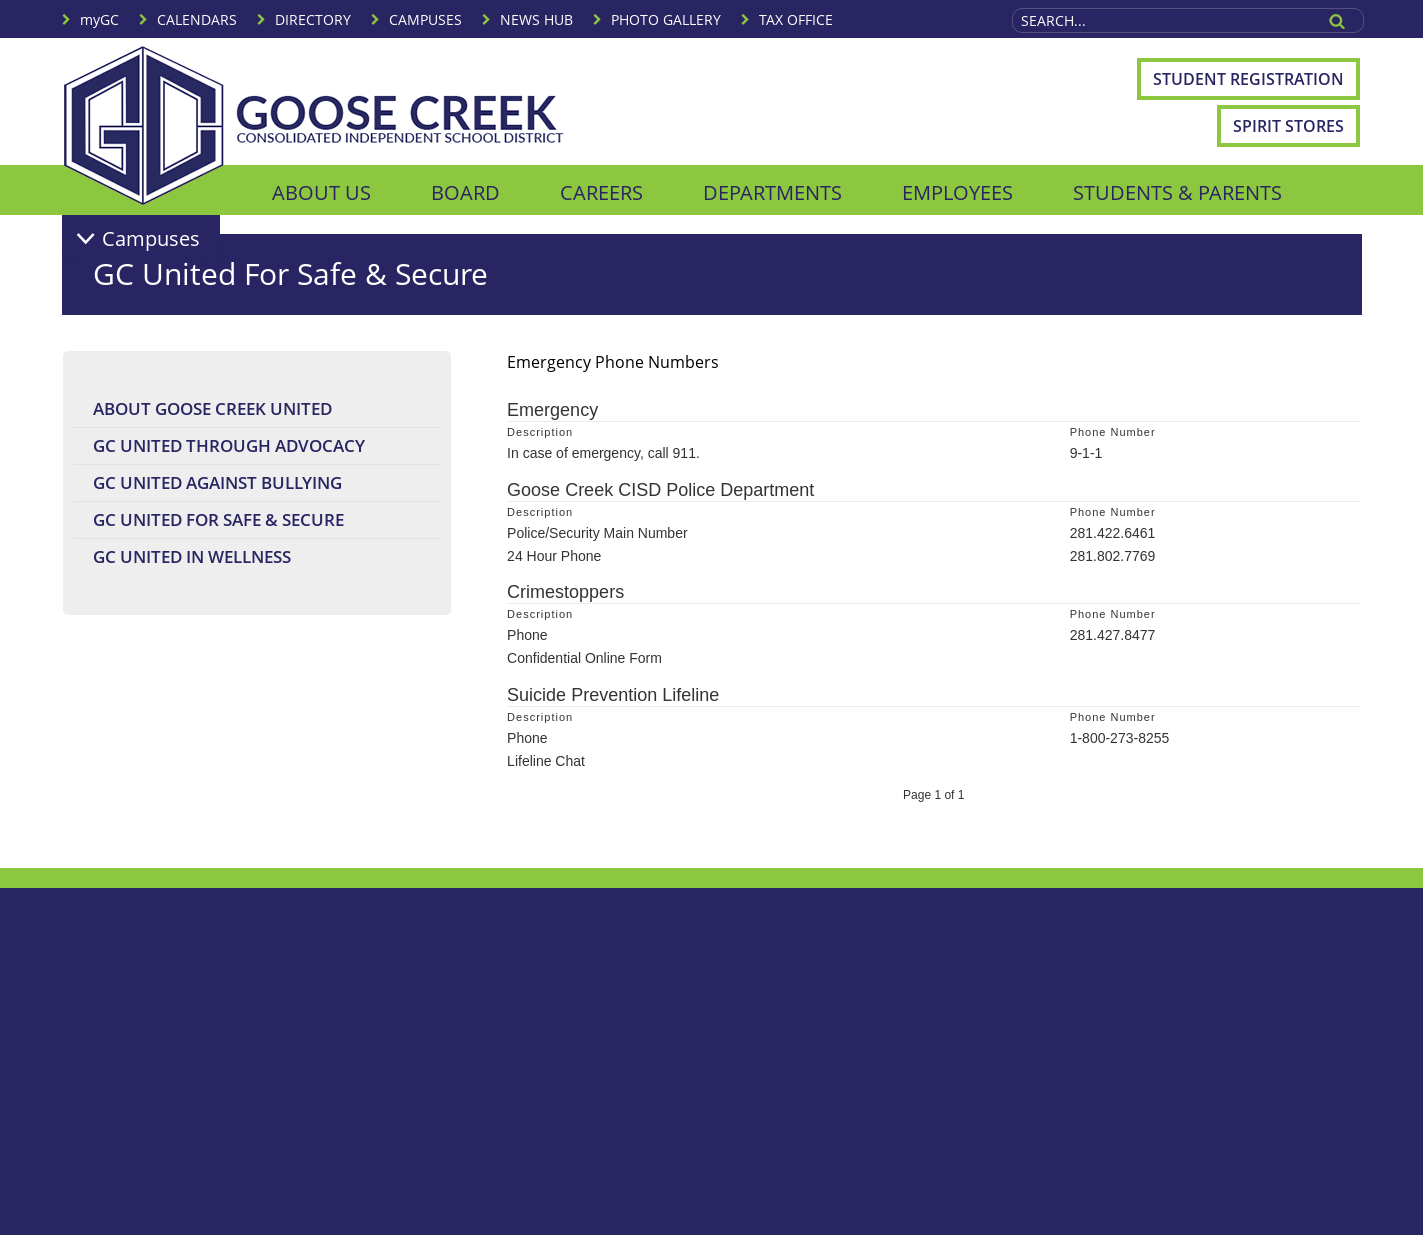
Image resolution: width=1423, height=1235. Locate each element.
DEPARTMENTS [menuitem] (772, 192)
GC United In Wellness (192, 556)
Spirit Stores (1288, 126)
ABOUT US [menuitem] (321, 192)
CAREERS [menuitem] (601, 192)
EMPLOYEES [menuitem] (957, 192)
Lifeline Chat (546, 761)
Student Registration (1248, 79)
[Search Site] (1163, 20)
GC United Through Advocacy (229, 445)
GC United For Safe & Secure (218, 519)
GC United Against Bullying (217, 482)
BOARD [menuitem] (465, 192)
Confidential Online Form (584, 658)
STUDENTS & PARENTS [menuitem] (1177, 192)
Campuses (151, 238)
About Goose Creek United (212, 408)
